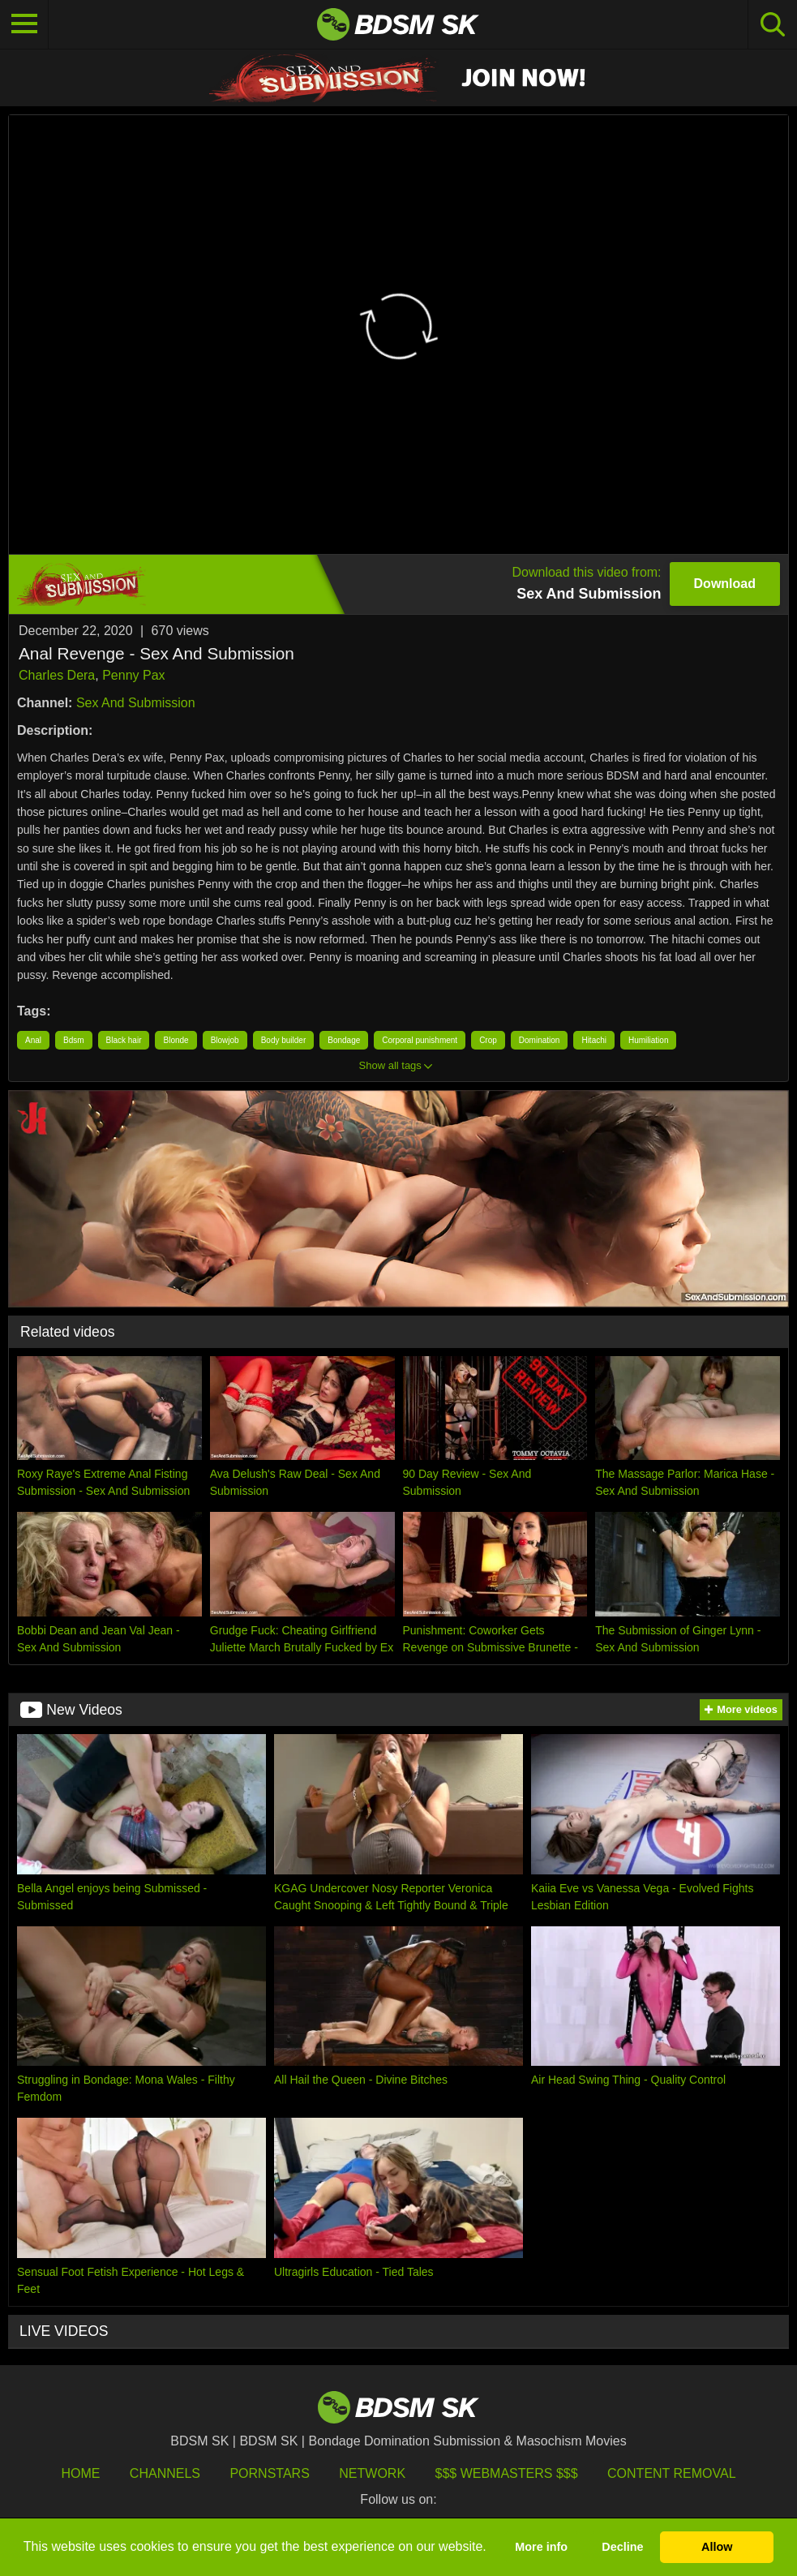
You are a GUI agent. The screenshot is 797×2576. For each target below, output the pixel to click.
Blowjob (225, 1040)
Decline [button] (622, 2546)
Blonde (175, 1040)
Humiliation (648, 1040)
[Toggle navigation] (24, 24)
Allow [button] (716, 2546)
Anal (33, 1040)
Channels (165, 2473)
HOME (80, 2473)
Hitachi (593, 1040)
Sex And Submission (135, 703)
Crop (488, 1040)
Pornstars (269, 2473)
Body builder (283, 1040)
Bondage (344, 1040)
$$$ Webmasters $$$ (506, 2473)
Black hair (124, 1040)
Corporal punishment (419, 1040)
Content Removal (671, 2473)
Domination (539, 1040)
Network (372, 2473)
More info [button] (541, 2546)
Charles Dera (57, 675)
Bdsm (73, 1040)
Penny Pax (133, 675)
